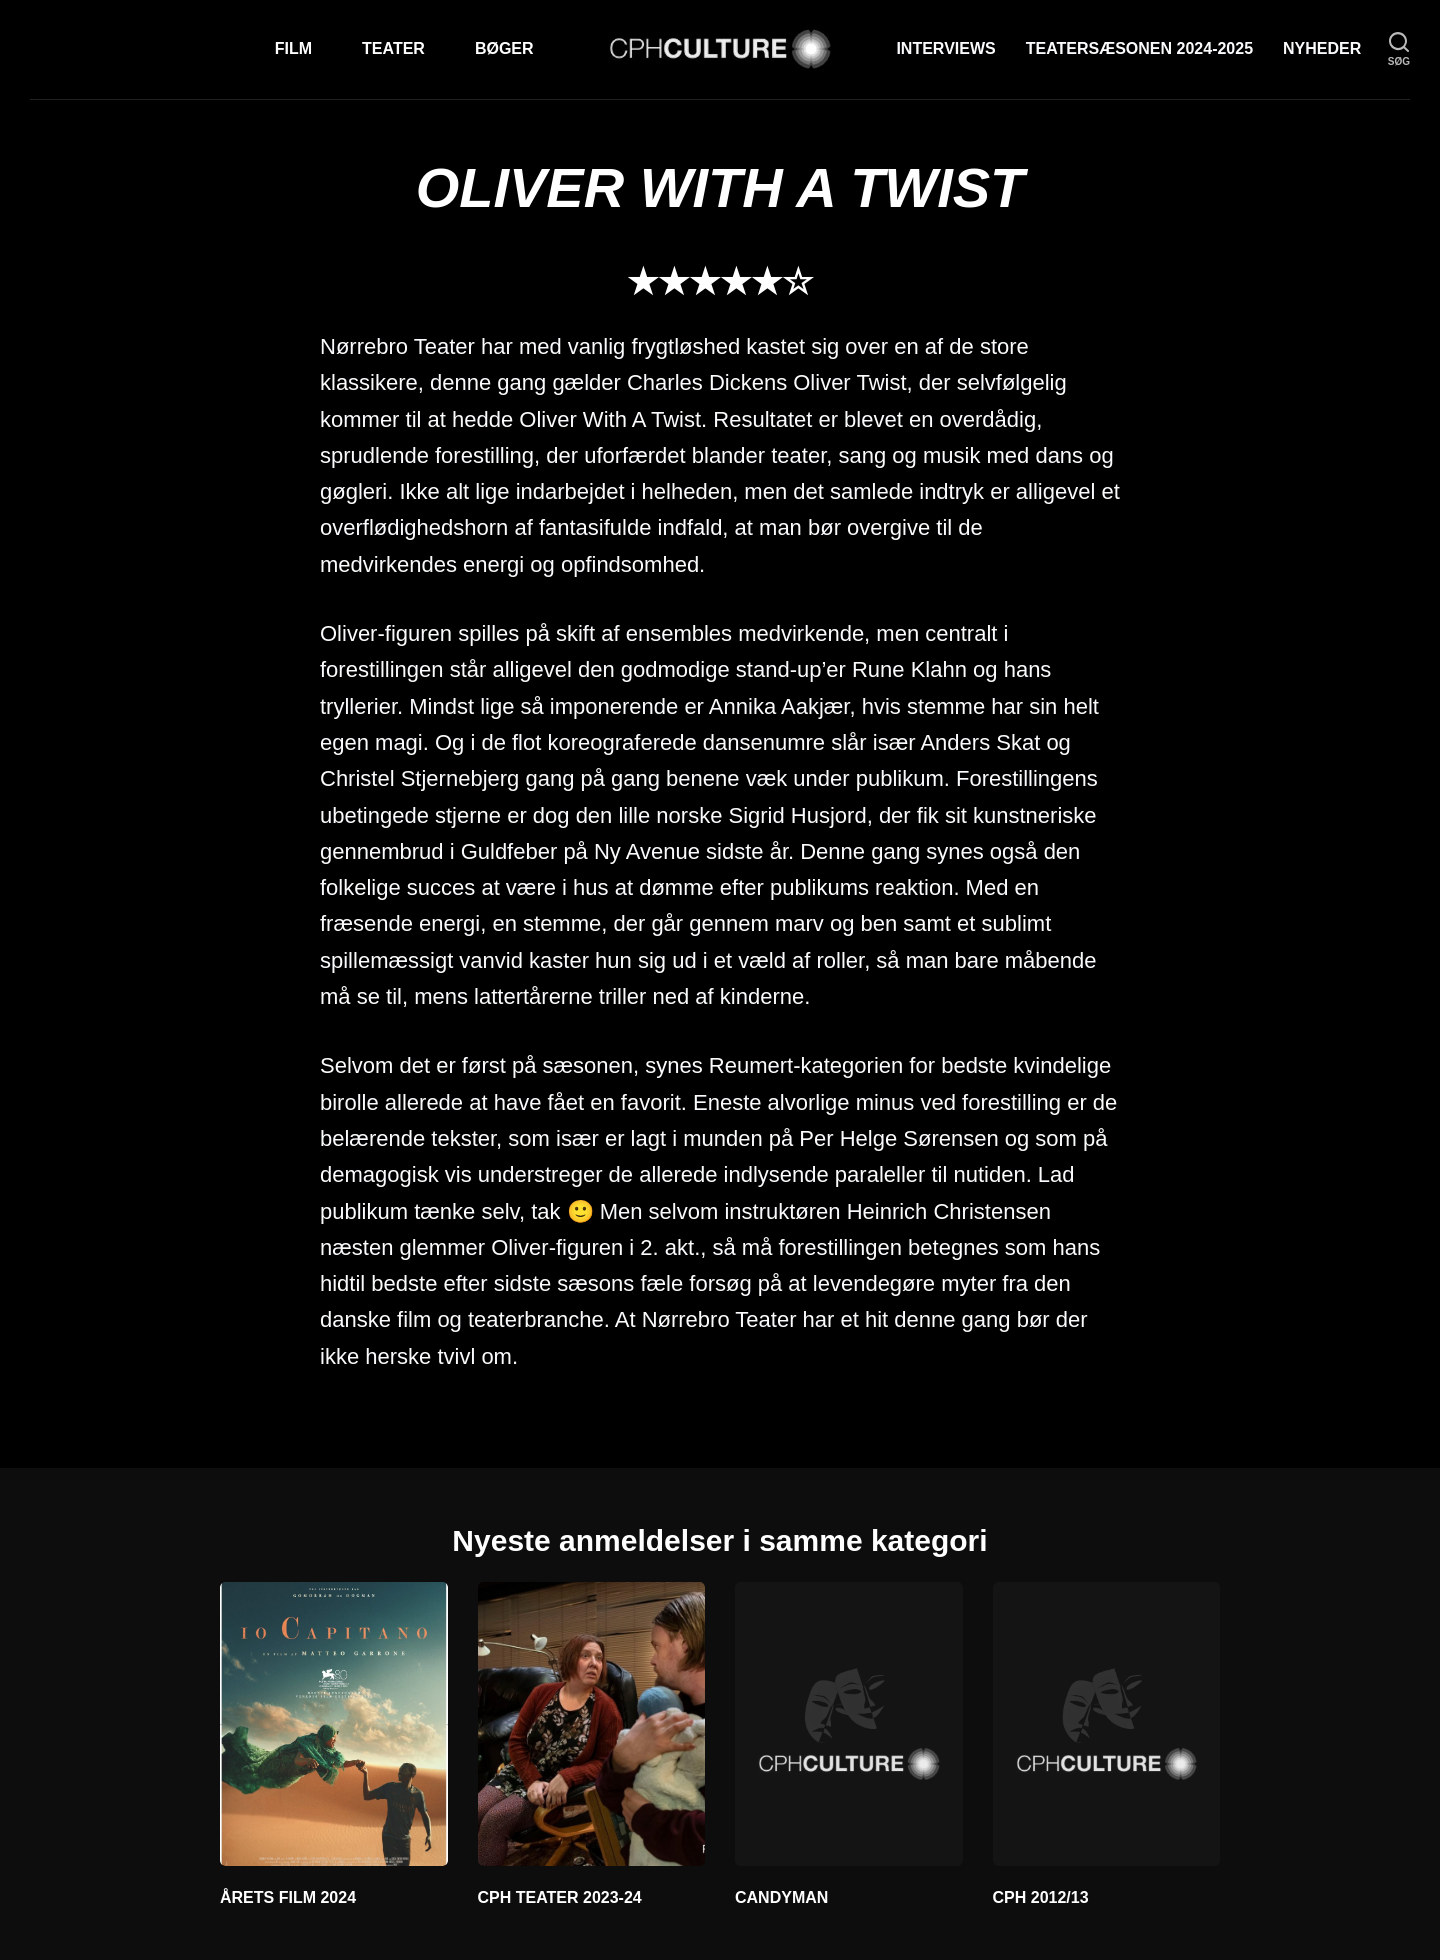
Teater (393, 48)
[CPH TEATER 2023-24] (592, 1724)
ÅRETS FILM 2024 (288, 1897)
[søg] (1399, 49)
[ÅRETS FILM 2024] (334, 1724)
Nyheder (1322, 48)
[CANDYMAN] (849, 1724)
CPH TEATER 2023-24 (560, 1897)
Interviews (945, 48)
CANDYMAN (781, 1897)
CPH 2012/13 (1041, 1897)
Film (293, 48)
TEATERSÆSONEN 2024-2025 (1139, 48)
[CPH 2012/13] (1107, 1724)
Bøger (504, 48)
